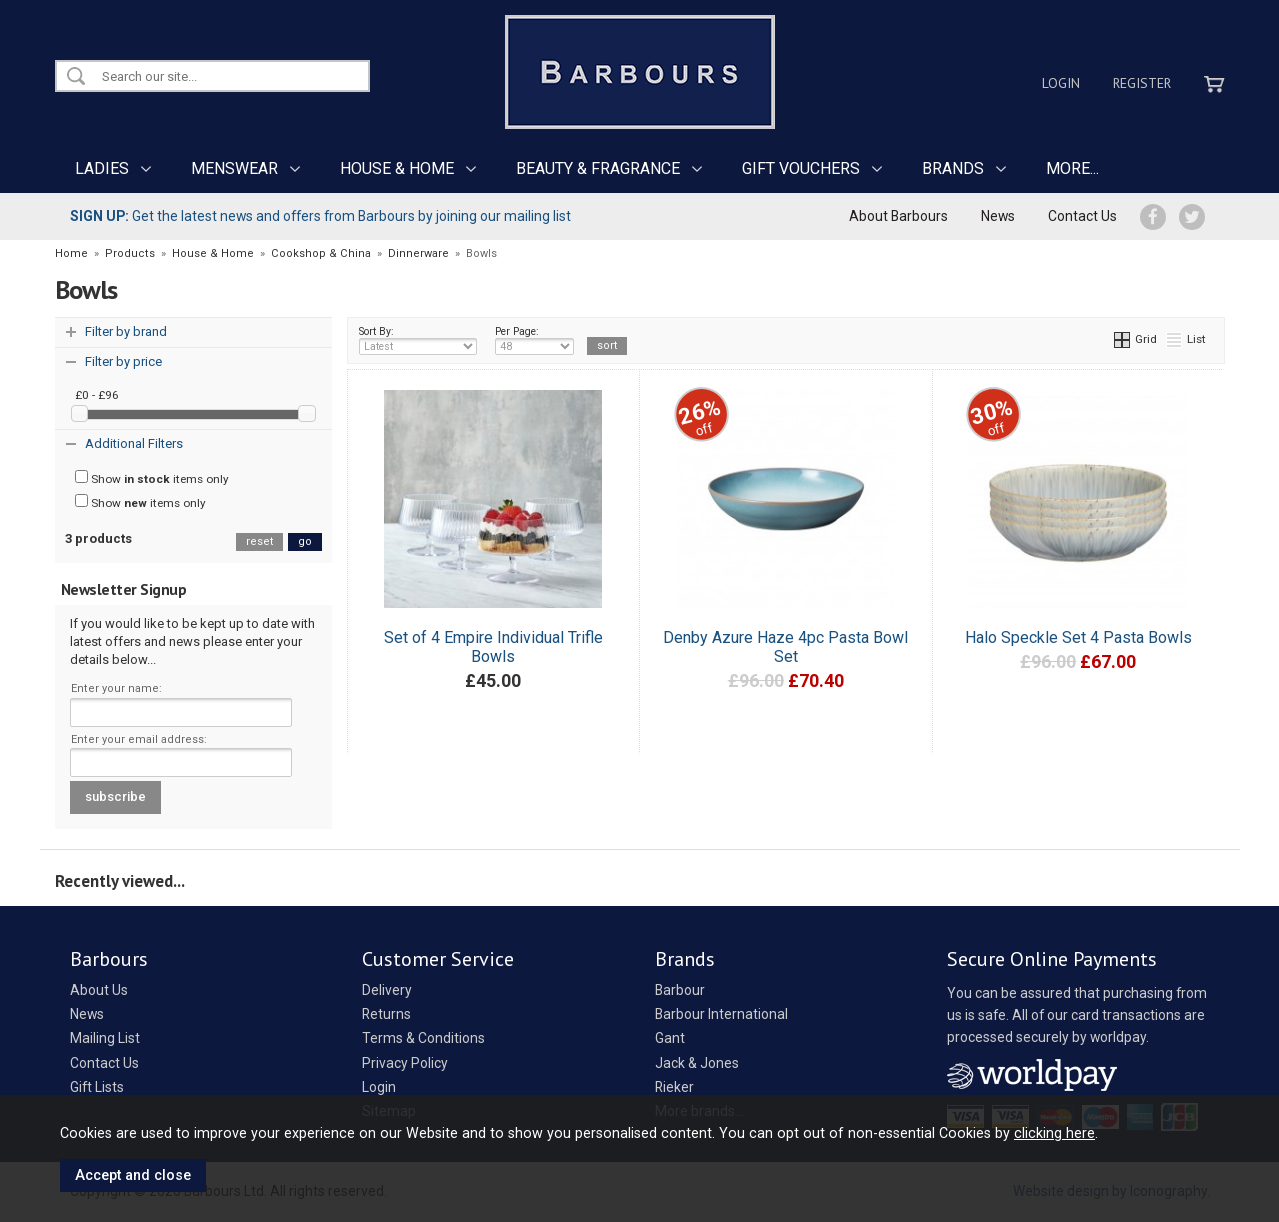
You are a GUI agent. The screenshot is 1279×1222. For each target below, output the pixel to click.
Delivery (387, 990)
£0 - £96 (97, 395)
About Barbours (898, 216)
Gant (670, 1038)
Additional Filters (134, 443)
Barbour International (721, 1014)
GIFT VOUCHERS (801, 168)
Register (1142, 83)
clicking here (1054, 1133)
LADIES (102, 168)
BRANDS (953, 168)
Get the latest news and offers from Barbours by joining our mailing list (320, 216)
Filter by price (123, 361)
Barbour (680, 990)
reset (259, 541)
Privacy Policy (405, 1063)
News (998, 216)
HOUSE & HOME (397, 168)
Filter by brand (126, 331)
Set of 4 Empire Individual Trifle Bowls (493, 647)
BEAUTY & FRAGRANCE (598, 168)
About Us (99, 990)
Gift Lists (97, 1087)
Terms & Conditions (423, 1038)
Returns (386, 1014)
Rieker (674, 1087)
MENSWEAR (234, 168)
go (305, 541)
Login (1061, 83)
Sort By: (418, 340)
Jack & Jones (697, 1063)
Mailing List (105, 1038)
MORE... (1072, 168)
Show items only (152, 478)
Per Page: (534, 340)
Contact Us (1082, 216)
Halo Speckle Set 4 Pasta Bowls (1078, 637)
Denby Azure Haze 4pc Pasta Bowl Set (785, 647)
